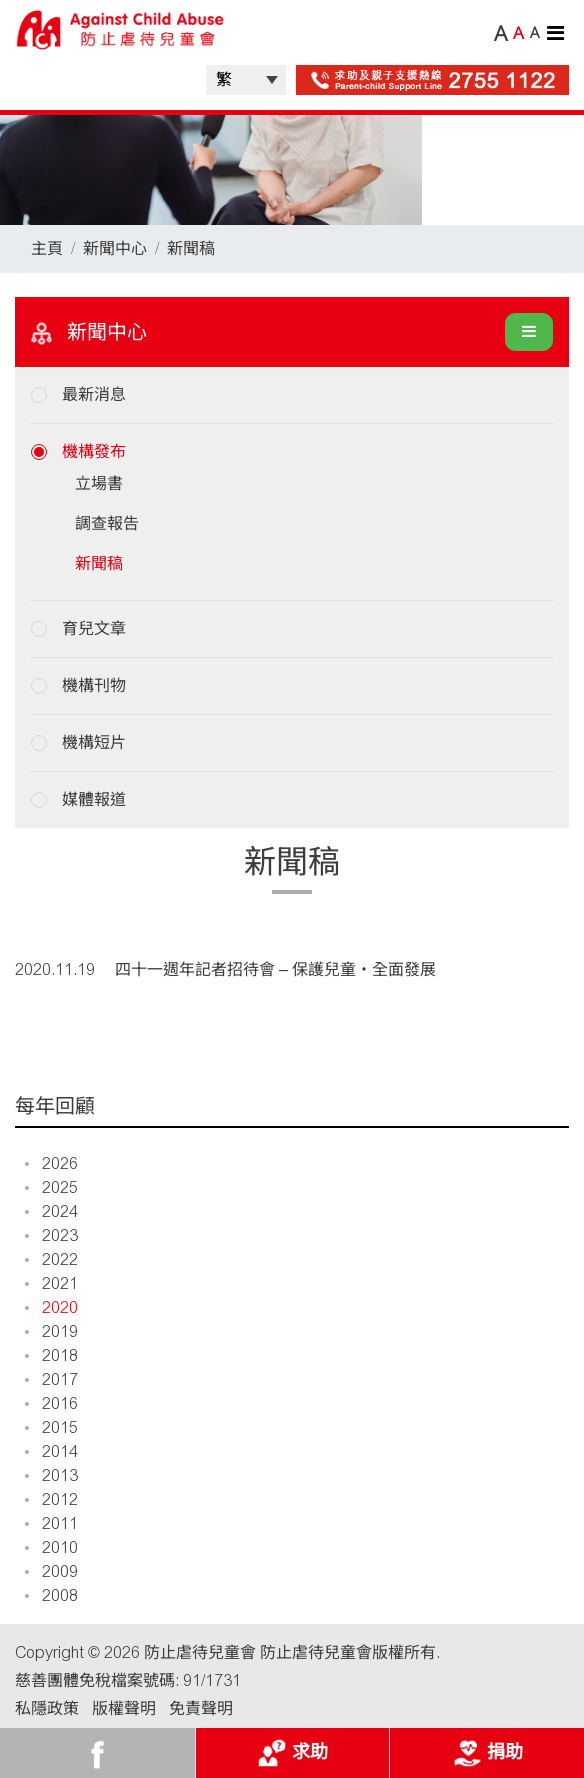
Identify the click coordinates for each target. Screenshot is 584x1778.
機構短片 (94, 742)
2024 (51, 1211)
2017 (51, 1379)
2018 (51, 1355)
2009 (51, 1571)
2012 (51, 1499)
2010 (51, 1547)
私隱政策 (47, 1708)
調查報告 (107, 523)
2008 (51, 1595)
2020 (51, 1307)
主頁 (47, 248)
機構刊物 (94, 685)
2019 (51, 1331)
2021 (51, 1283)
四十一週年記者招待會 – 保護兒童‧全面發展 (275, 969)
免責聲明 (201, 1708)
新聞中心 (115, 248)
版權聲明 (124, 1708)
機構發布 (94, 451)
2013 (51, 1475)
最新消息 (94, 394)
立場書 (99, 483)
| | (246, 80)
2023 (51, 1235)
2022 (51, 1259)
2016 (51, 1403)
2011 (51, 1523)
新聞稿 (191, 248)
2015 (51, 1427)
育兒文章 (94, 628)
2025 (51, 1187)
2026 (51, 1163)
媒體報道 (94, 799)
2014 (51, 1451)
